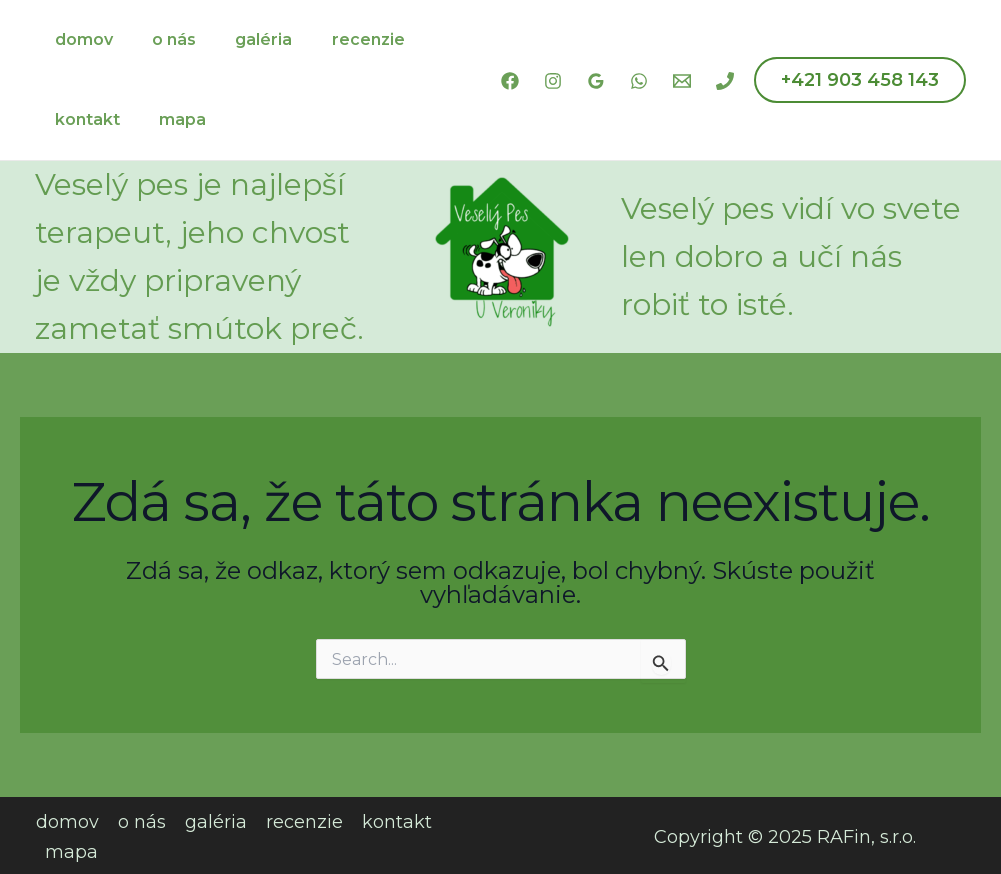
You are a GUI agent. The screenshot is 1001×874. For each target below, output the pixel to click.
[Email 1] (682, 81)
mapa (171, 119)
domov (80, 39)
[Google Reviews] (596, 81)
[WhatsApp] (639, 81)
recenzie (342, 39)
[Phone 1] (725, 81)
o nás (163, 39)
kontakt (83, 119)
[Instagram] (553, 81)
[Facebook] (510, 81)
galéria (245, 39)
